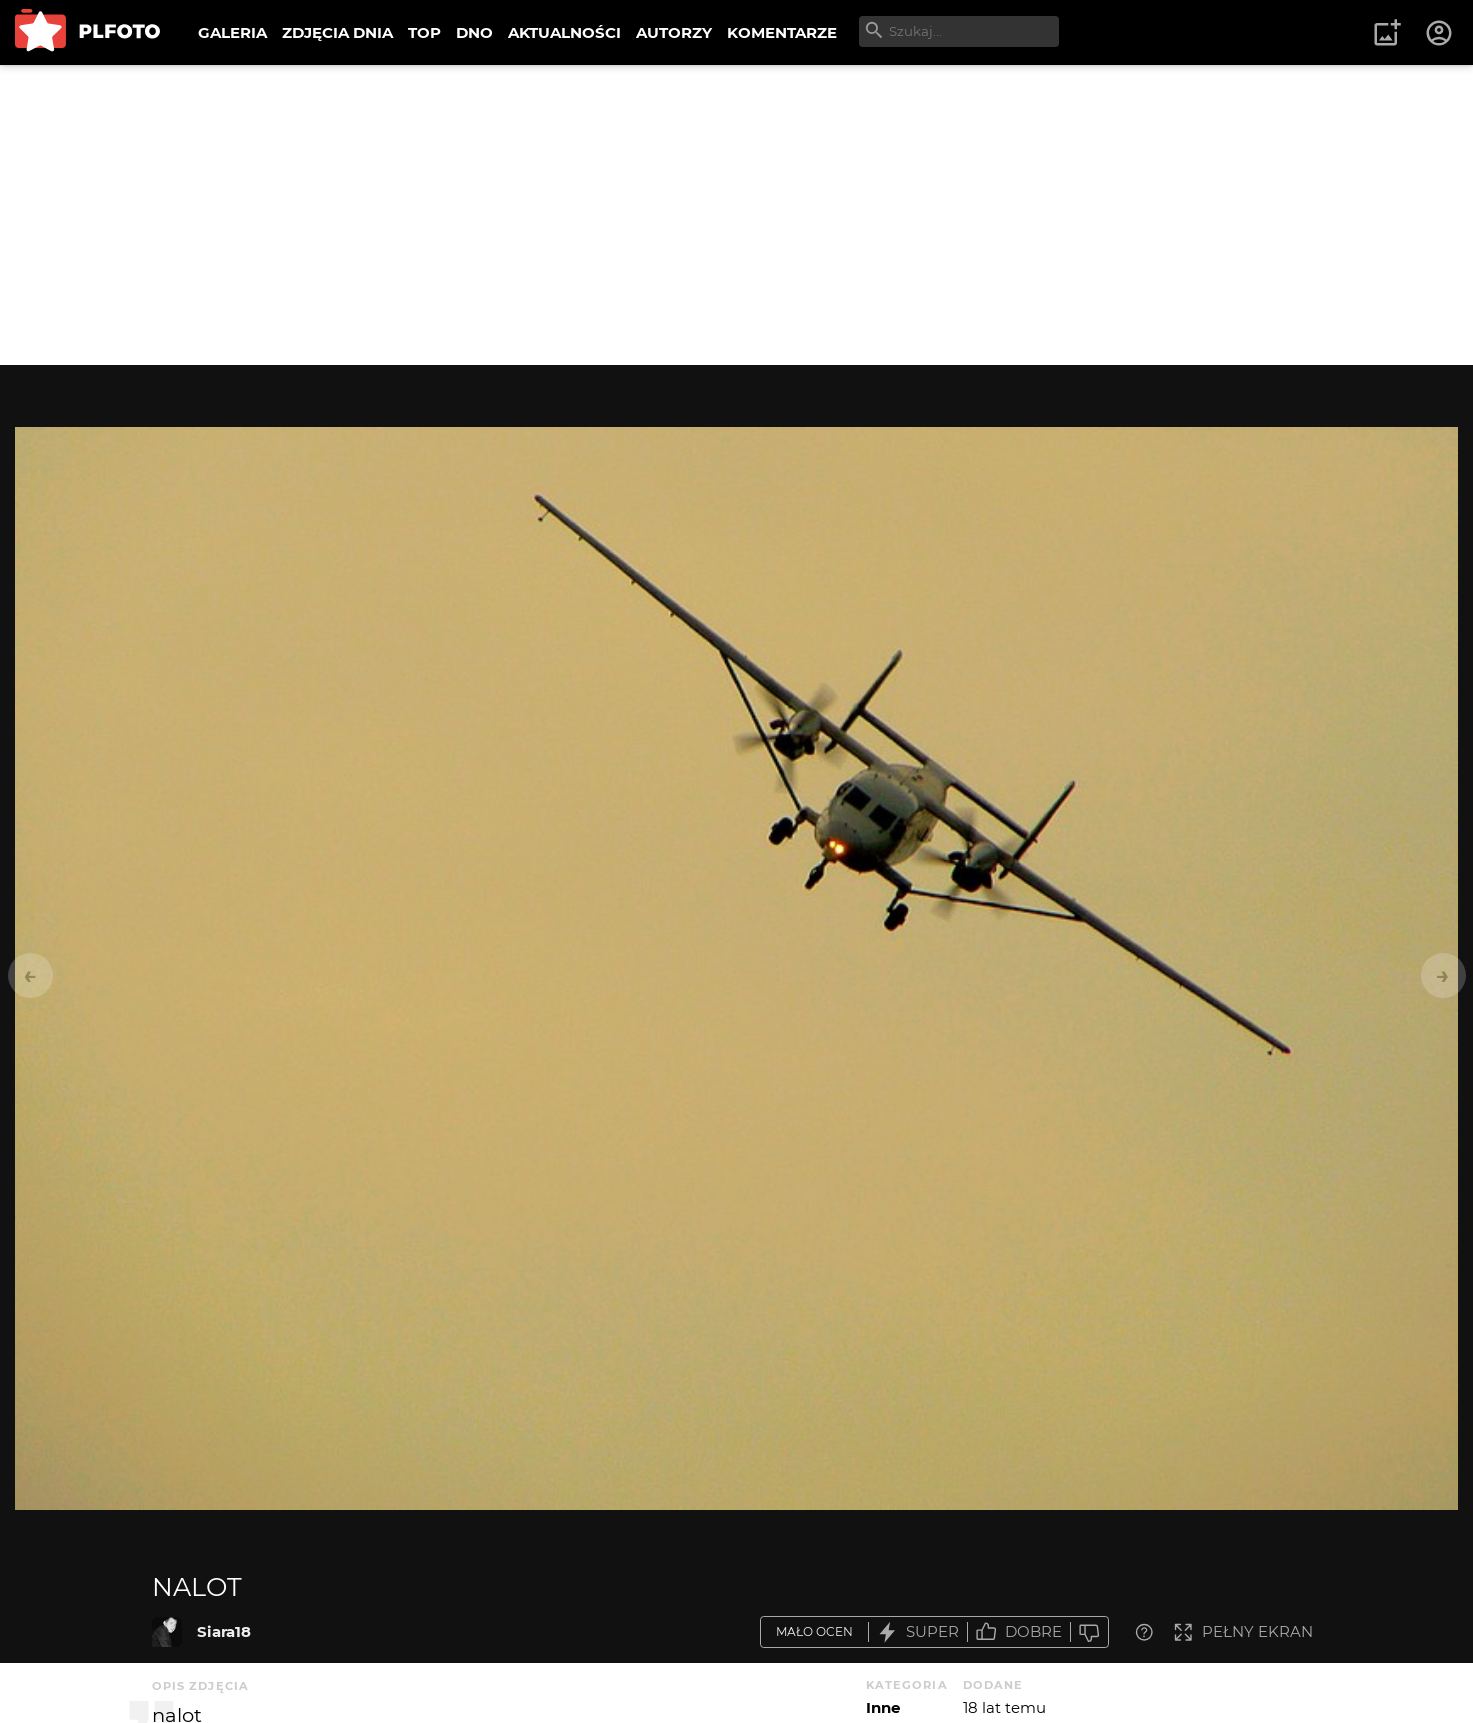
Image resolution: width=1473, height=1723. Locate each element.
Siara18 (224, 1631)
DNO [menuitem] (474, 32)
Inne (883, 1707)
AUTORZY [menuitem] (674, 32)
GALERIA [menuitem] (232, 32)
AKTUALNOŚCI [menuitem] (564, 32)
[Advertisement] (737, 215)
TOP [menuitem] (424, 32)
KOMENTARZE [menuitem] (782, 32)
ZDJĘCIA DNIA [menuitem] (337, 32)
